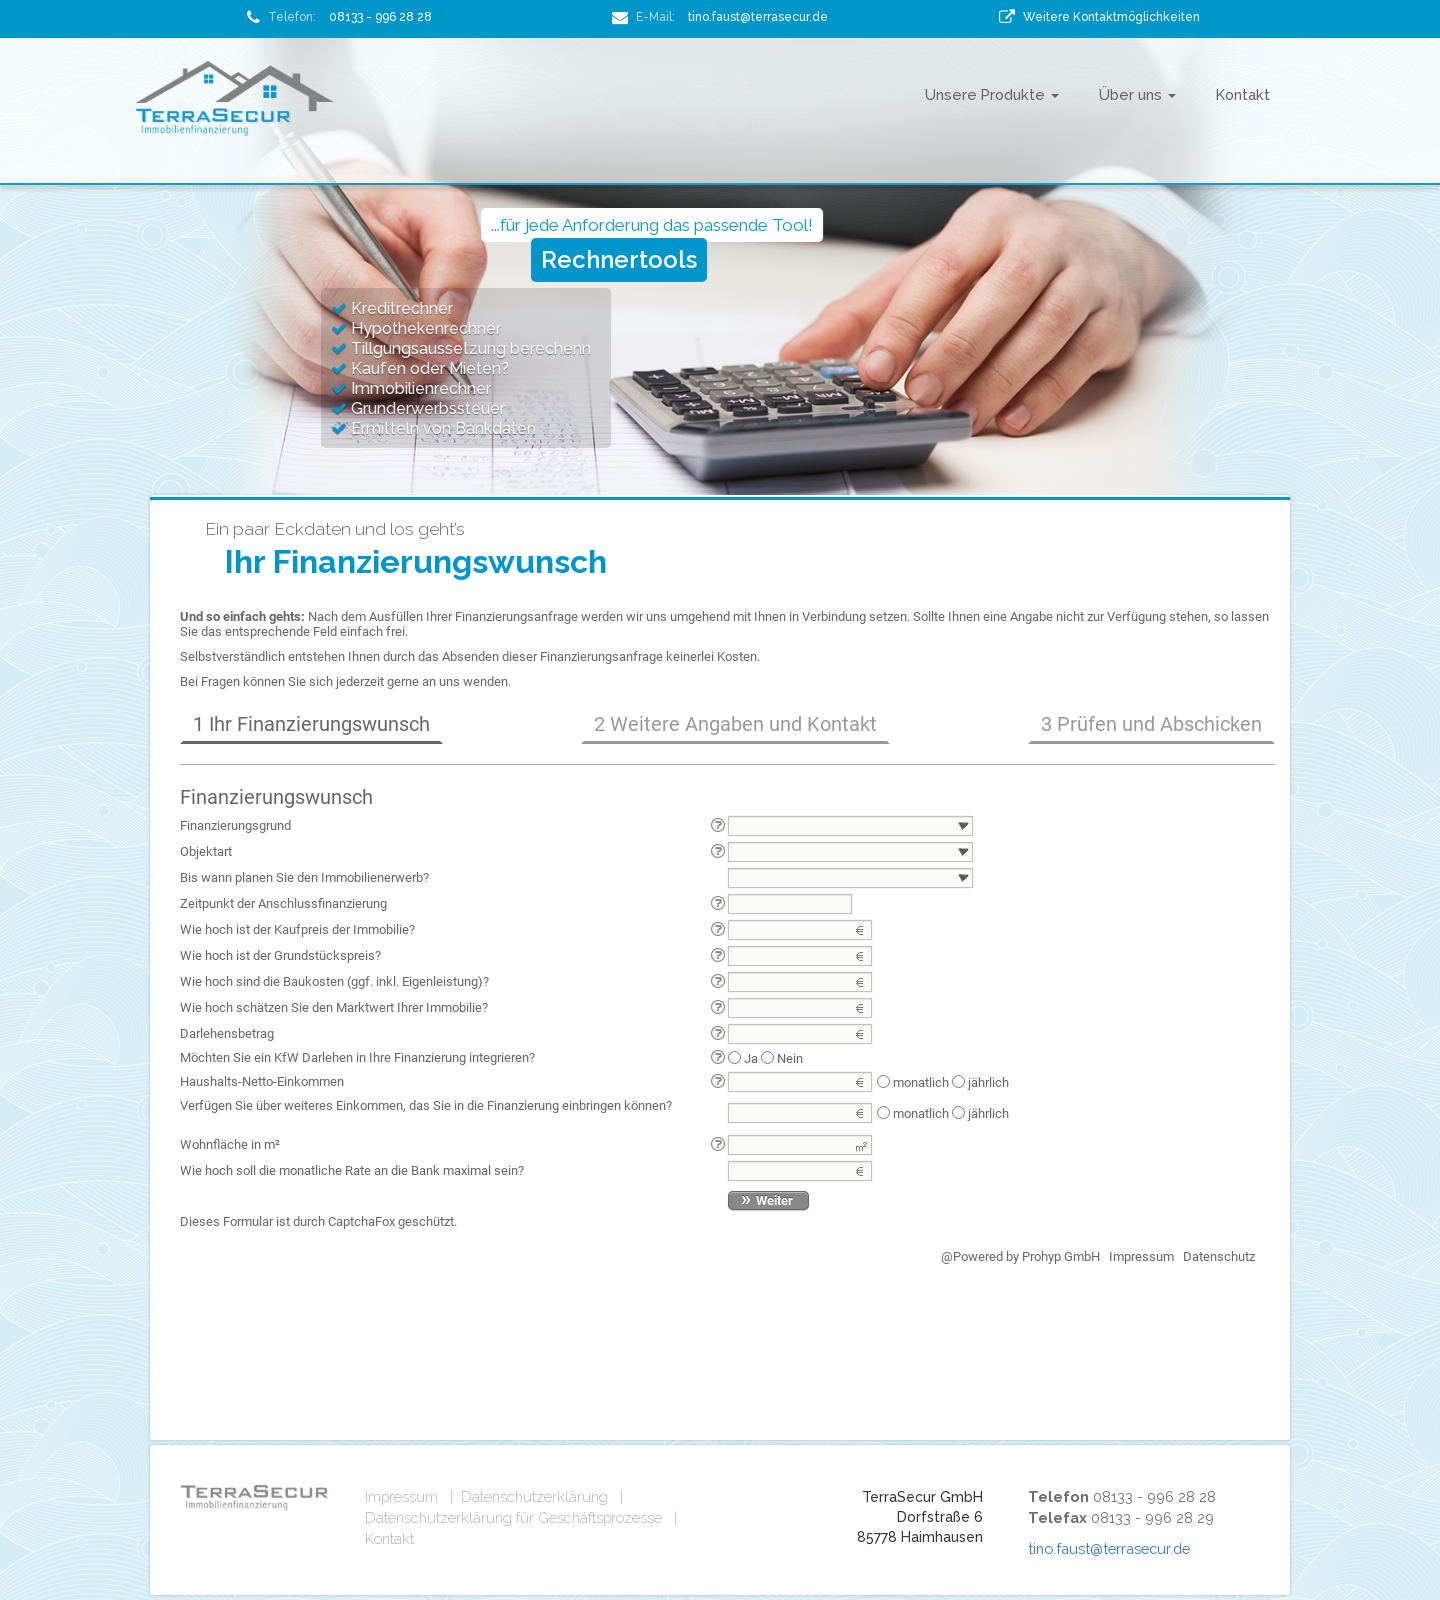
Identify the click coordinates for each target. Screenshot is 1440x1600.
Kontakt (1243, 94)
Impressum (401, 1496)
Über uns (1137, 94)
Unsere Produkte (992, 94)
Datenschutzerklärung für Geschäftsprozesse (513, 1517)
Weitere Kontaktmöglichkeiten (1111, 17)
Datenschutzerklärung (534, 1496)
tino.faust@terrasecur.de (758, 17)
